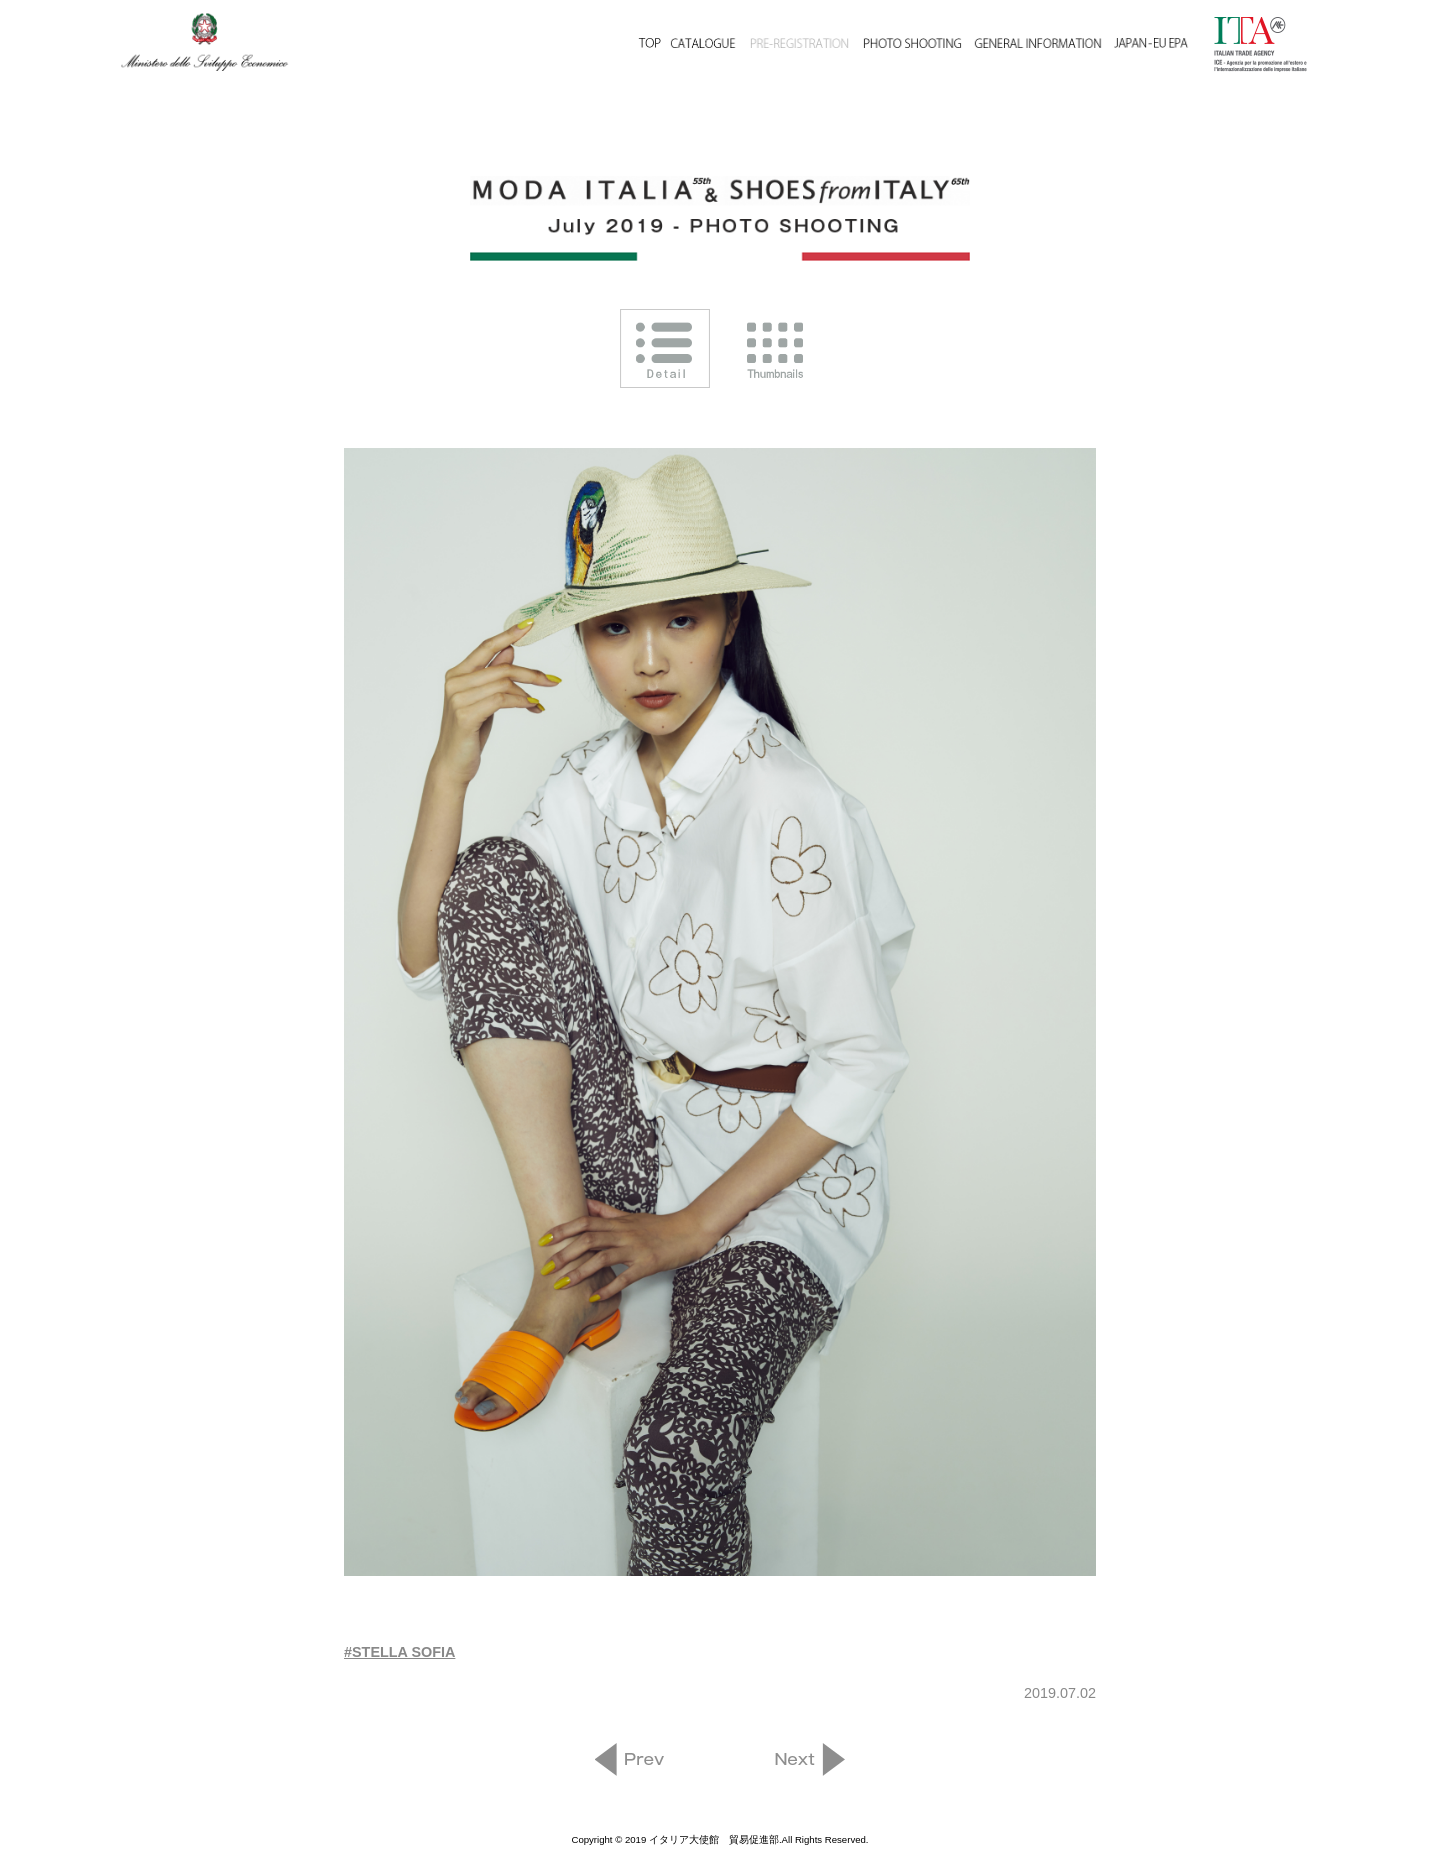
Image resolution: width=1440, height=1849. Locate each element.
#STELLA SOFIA (399, 1652)
